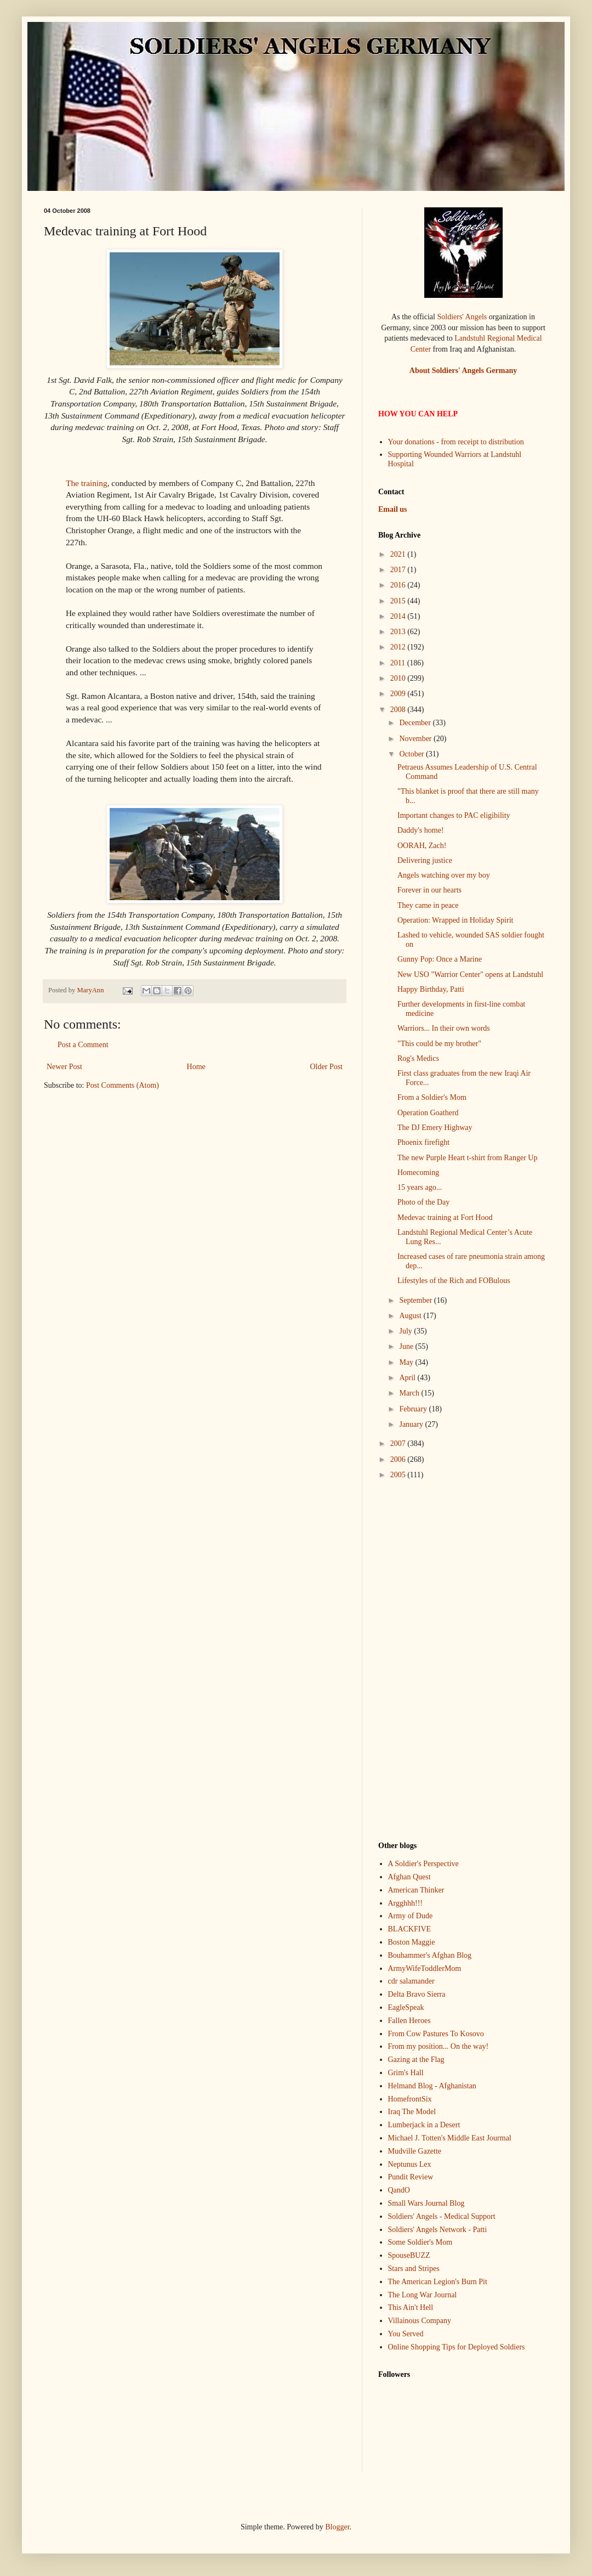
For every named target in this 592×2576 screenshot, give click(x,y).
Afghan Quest (409, 1877)
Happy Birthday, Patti (430, 989)
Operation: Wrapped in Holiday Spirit (455, 920)
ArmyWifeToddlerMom (425, 1968)
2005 (399, 1475)
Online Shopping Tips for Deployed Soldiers (456, 2347)
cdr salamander (411, 1981)
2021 (399, 554)
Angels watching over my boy (443, 875)
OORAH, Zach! (421, 845)
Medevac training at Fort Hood (444, 1217)
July (406, 1331)
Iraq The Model (412, 2112)
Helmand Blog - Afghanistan (432, 2086)
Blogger (337, 2527)
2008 (399, 709)
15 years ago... (419, 1187)
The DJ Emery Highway (434, 1127)
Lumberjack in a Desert (424, 2125)
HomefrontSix (410, 2099)
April (408, 1378)
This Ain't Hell (411, 2307)
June (407, 1346)
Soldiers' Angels (462, 317)
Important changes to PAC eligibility (453, 815)
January (412, 1424)
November (416, 739)
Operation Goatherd (428, 1113)
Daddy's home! (420, 830)
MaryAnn (91, 990)
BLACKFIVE (409, 1929)
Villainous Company (419, 2321)
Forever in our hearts (429, 890)
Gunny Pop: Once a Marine (439, 959)
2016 (399, 585)
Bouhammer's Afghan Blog (430, 1955)
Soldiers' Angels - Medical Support (442, 2216)
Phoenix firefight (423, 1142)
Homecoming (418, 1172)
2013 (399, 632)
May (407, 1362)
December (415, 723)
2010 (399, 678)
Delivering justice (424, 860)
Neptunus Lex (409, 2164)
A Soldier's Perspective (423, 1864)
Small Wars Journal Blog (426, 2203)
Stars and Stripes (414, 2268)
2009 (399, 694)
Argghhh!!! (405, 1903)
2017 (399, 570)
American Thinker (416, 1890)
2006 (399, 1459)
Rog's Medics (418, 1058)
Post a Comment (83, 1045)
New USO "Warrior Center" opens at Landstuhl (470, 974)
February (414, 1409)
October (412, 754)
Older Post (326, 1067)
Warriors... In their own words (443, 1028)
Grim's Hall (406, 2073)
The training (86, 483)
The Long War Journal (422, 2295)
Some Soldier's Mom (420, 2242)
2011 (398, 663)
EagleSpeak (406, 2007)
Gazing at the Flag (416, 2059)
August (411, 1316)
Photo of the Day (423, 1202)
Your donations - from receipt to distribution (456, 442)
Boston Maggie (411, 1942)
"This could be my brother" (439, 1044)
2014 (399, 616)
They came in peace (428, 905)
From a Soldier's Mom (431, 1097)
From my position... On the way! (438, 2046)
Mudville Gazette (415, 2151)
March (410, 1393)
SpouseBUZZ (409, 2255)
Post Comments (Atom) (122, 1085)
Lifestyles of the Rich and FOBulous (453, 1280)
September (416, 1300)
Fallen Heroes (409, 2020)
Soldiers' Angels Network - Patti (437, 2229)
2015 (399, 601)
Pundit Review (411, 2177)
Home (196, 1067)
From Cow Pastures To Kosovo (436, 2034)
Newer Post (64, 1067)
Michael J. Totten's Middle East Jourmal (449, 2138)
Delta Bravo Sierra (417, 1994)
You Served (406, 2334)
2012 (399, 647)
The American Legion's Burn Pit (437, 2282)
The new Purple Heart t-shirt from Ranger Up (467, 1158)
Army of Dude (410, 1916)
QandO (399, 2190)
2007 (399, 1443)
